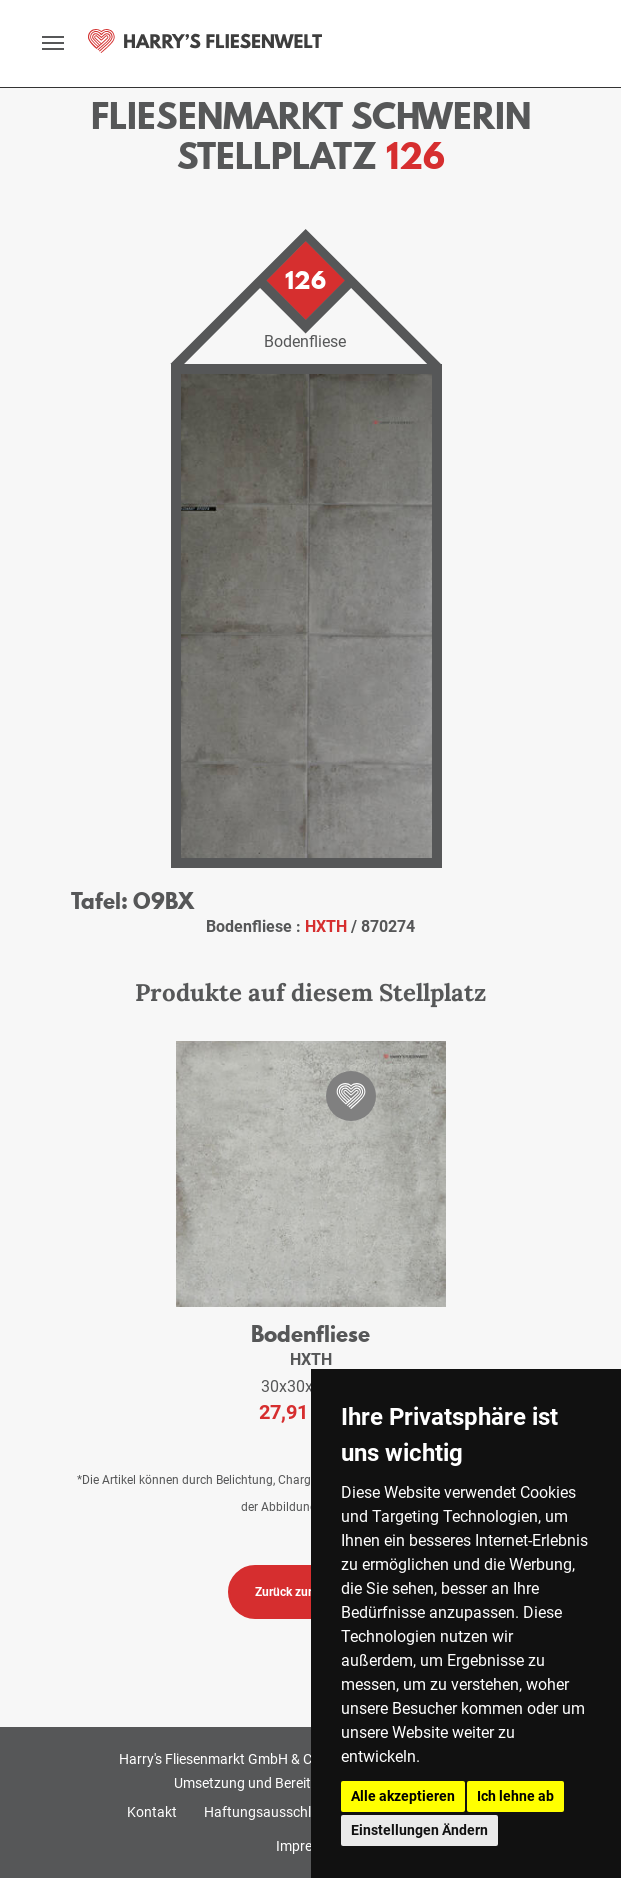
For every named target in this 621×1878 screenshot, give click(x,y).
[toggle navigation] (53, 43)
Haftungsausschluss (268, 1812)
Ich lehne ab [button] (515, 1796)
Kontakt (152, 1812)
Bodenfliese (310, 1333)
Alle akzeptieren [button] (403, 1796)
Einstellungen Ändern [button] (419, 1830)
